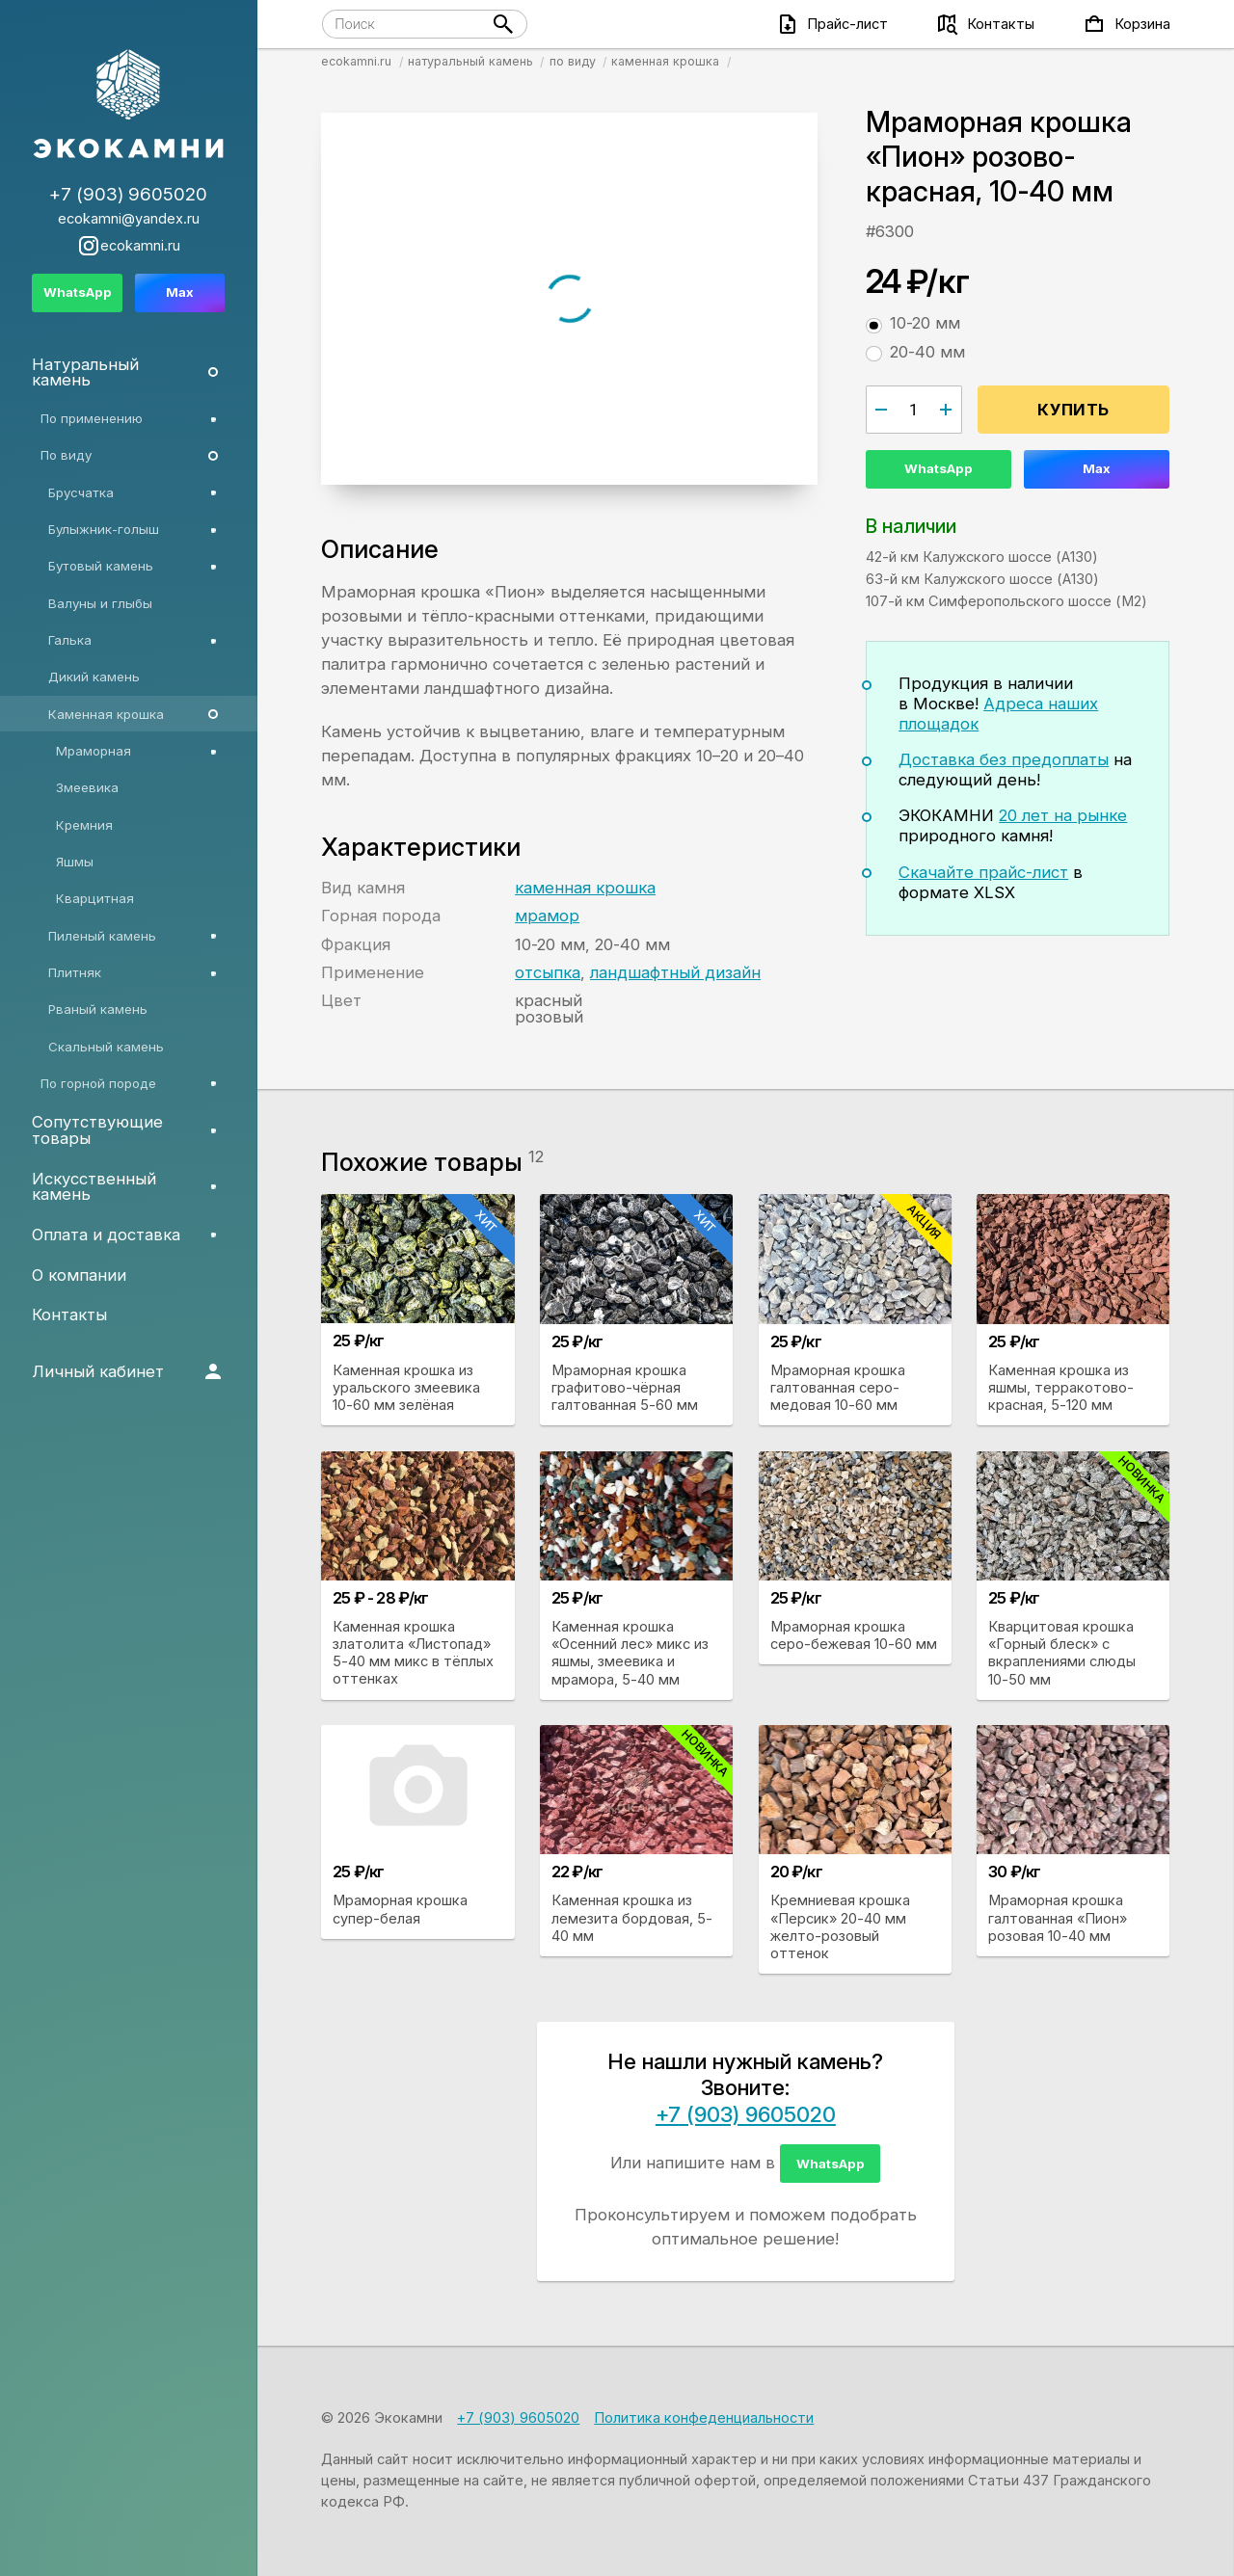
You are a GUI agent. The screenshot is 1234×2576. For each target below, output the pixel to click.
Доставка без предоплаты (1004, 759)
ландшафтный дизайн (675, 972)
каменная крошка (585, 887)
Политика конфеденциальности (704, 2418)
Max (1097, 468)
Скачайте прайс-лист (983, 872)
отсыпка (547, 972)
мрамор (547, 915)
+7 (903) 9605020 (746, 2114)
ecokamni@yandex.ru (129, 219)
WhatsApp (938, 468)
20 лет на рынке (1063, 815)
